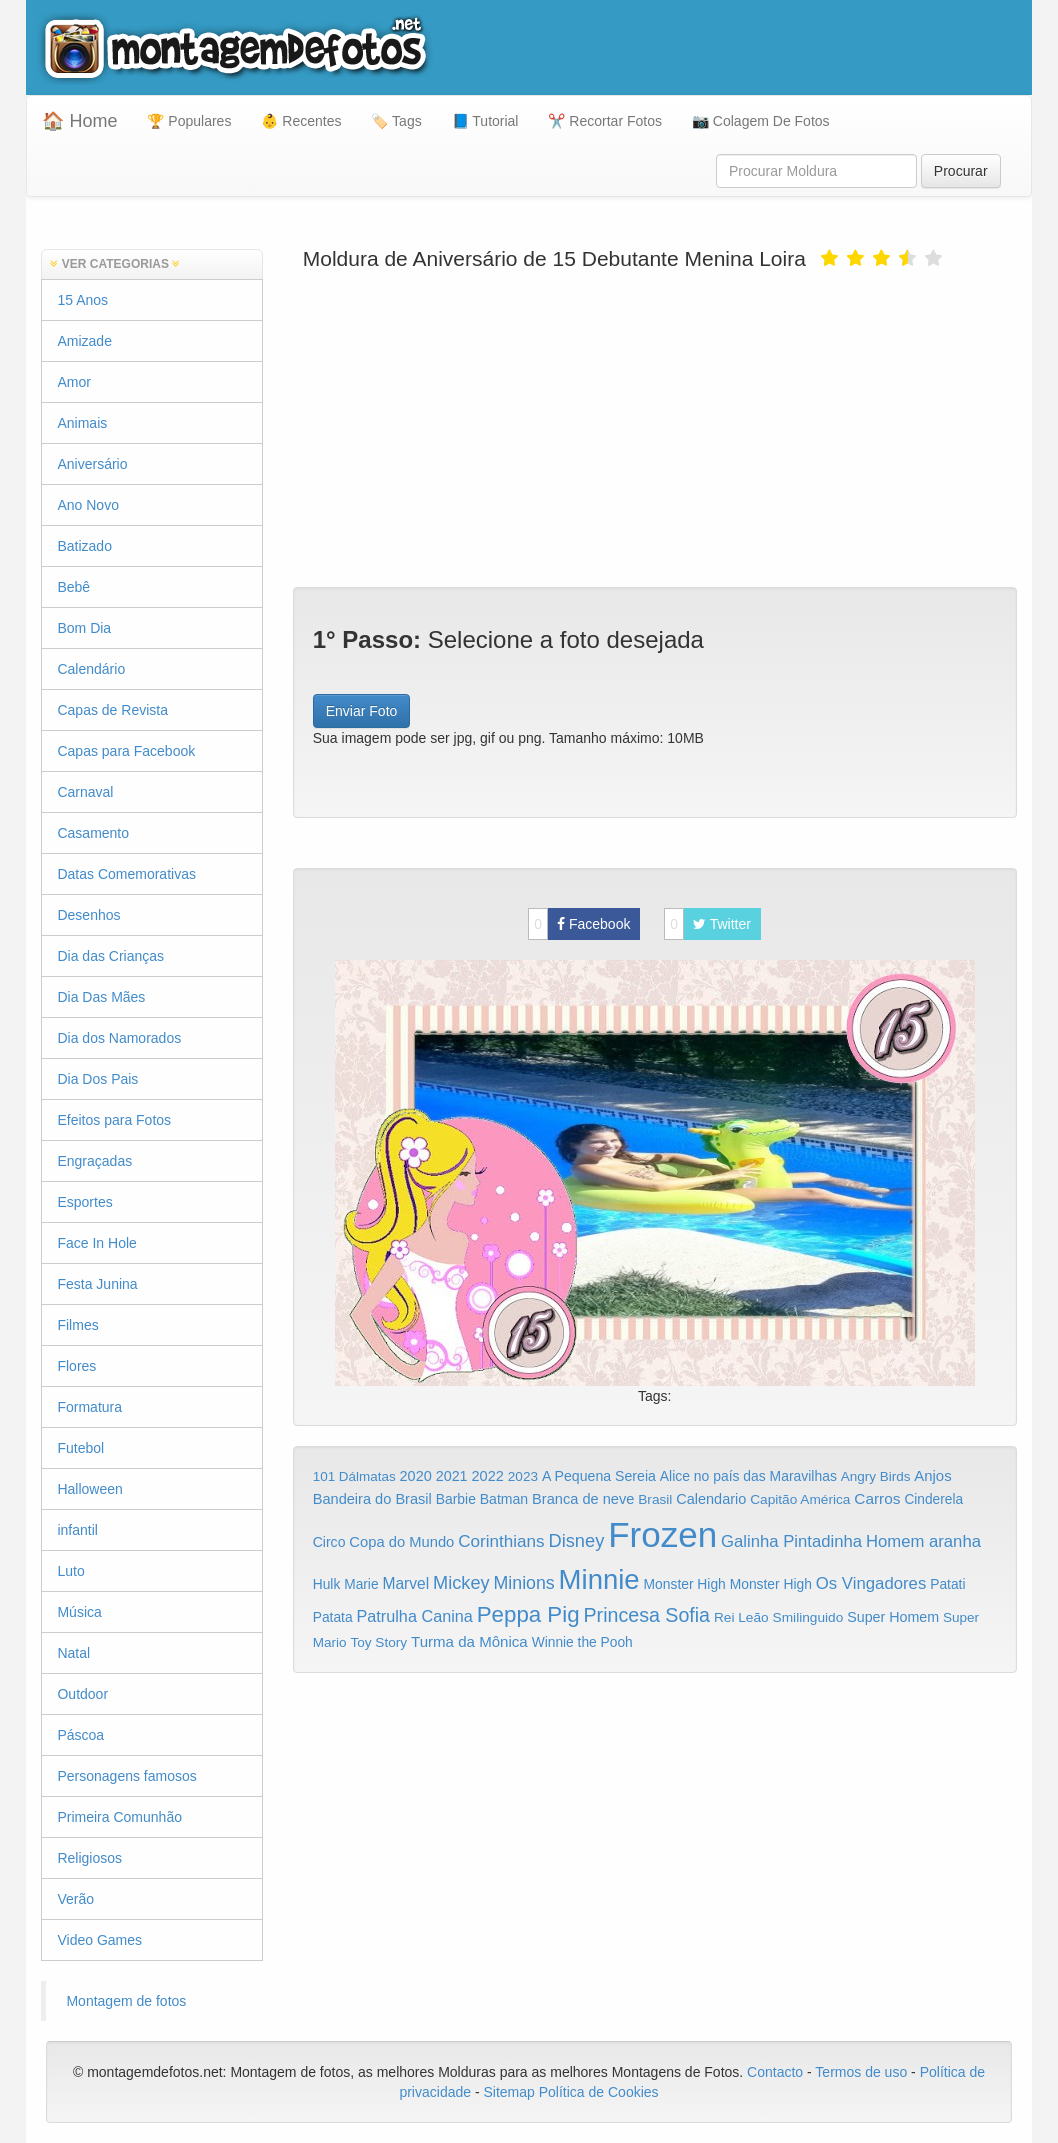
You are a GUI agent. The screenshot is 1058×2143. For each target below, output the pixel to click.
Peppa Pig (528, 1614)
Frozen (662, 1534)
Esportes (84, 1202)
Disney (576, 1540)
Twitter (707, 924)
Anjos (932, 1476)
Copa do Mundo (401, 1542)
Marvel (405, 1583)
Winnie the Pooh (582, 1642)
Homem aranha (923, 1541)
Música (79, 1612)
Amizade (84, 341)
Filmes (77, 1325)
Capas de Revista (112, 710)
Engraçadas (94, 1161)
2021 (452, 1476)
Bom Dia (84, 628)
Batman (504, 1499)
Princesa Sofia (647, 1615)
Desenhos (88, 915)
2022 (488, 1476)
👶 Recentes (301, 121)
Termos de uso (861, 2072)
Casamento (93, 833)
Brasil (655, 1499)
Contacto (777, 2072)
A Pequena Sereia (599, 1476)
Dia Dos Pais (97, 1079)
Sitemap (508, 2092)
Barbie (456, 1499)
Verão (75, 1899)
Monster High (685, 1584)
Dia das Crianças (110, 956)
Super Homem (893, 1617)
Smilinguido (808, 1617)
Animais (82, 423)
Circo (329, 1542)
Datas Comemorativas (126, 874)
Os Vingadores (871, 1583)
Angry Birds (876, 1476)
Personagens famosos (126, 1776)
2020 (416, 1476)
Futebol (80, 1448)
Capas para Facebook (126, 751)
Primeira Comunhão (119, 1817)
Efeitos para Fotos (114, 1120)
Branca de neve (583, 1499)
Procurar (961, 171)
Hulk (327, 1584)
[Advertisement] (655, 427)
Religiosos (89, 1858)
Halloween (89, 1489)
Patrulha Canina (415, 1616)
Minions (524, 1583)
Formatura (89, 1407)
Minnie (599, 1579)
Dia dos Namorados (119, 1038)
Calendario (711, 1499)
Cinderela (933, 1499)
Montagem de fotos (126, 2001)
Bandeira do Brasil (372, 1499)
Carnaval (85, 792)
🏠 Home (79, 121)
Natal (73, 1653)
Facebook (579, 924)
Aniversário (92, 464)
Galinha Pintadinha (791, 1541)
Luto (70, 1571)
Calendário (91, 669)
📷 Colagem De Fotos (761, 121)
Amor (73, 382)
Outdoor (82, 1694)
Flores (76, 1366)
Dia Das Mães (101, 997)
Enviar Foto (362, 711)
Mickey (461, 1583)
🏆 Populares (189, 121)
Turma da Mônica (469, 1641)
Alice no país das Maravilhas (748, 1476)
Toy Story (378, 1642)
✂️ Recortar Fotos (604, 121)
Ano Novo (87, 505)
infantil (77, 1530)
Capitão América (800, 1499)
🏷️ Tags (396, 121)
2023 (523, 1476)
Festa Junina (97, 1284)
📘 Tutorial (485, 121)
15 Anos (82, 300)
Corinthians (501, 1541)
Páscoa (80, 1735)
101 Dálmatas (354, 1476)
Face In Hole (96, 1243)
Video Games (99, 1940)
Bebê (73, 587)
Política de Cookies (599, 2092)
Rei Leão (741, 1617)
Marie (361, 1584)
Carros (877, 1498)
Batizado (84, 546)
